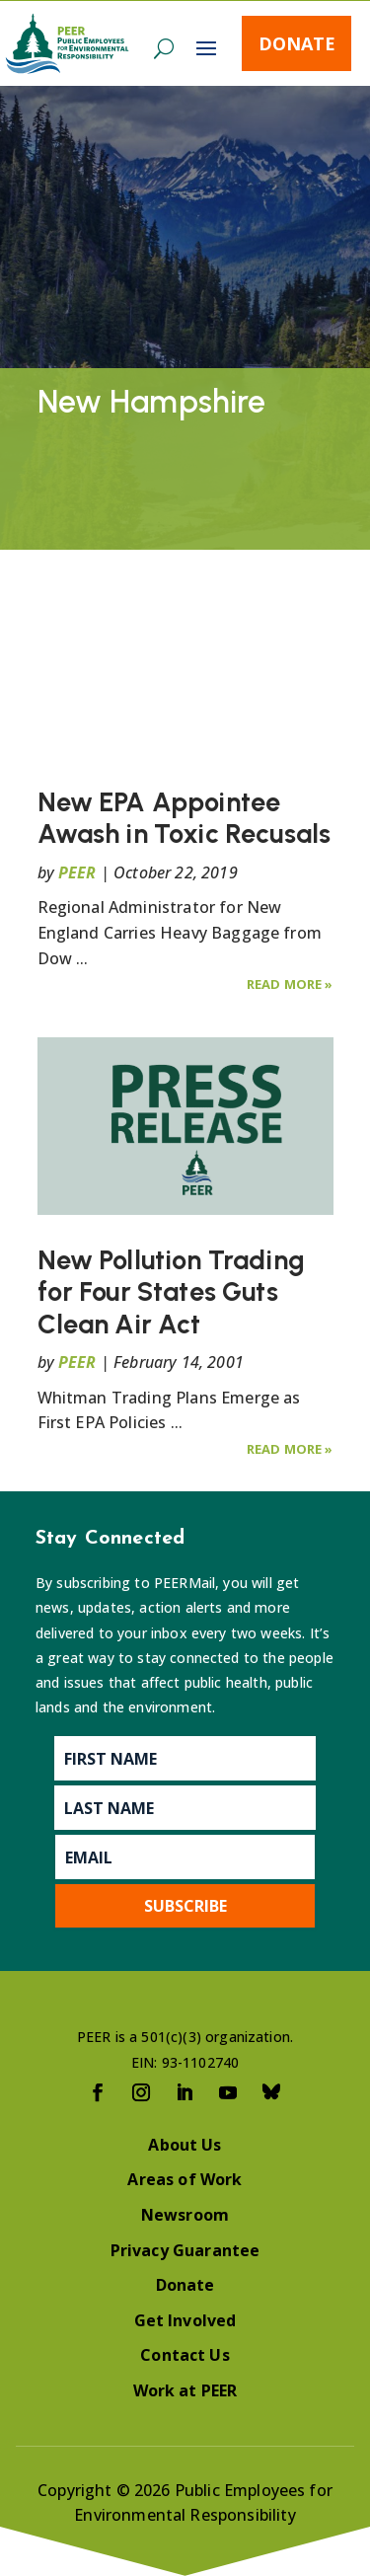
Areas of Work (184, 2179)
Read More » (290, 984)
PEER (77, 872)
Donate (297, 43)
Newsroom (185, 2215)
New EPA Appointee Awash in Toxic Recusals (184, 818)
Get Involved (185, 2320)
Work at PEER (185, 2390)
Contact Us (185, 2355)
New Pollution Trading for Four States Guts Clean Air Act (171, 1292)
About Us (184, 2145)
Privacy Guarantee (185, 2250)
